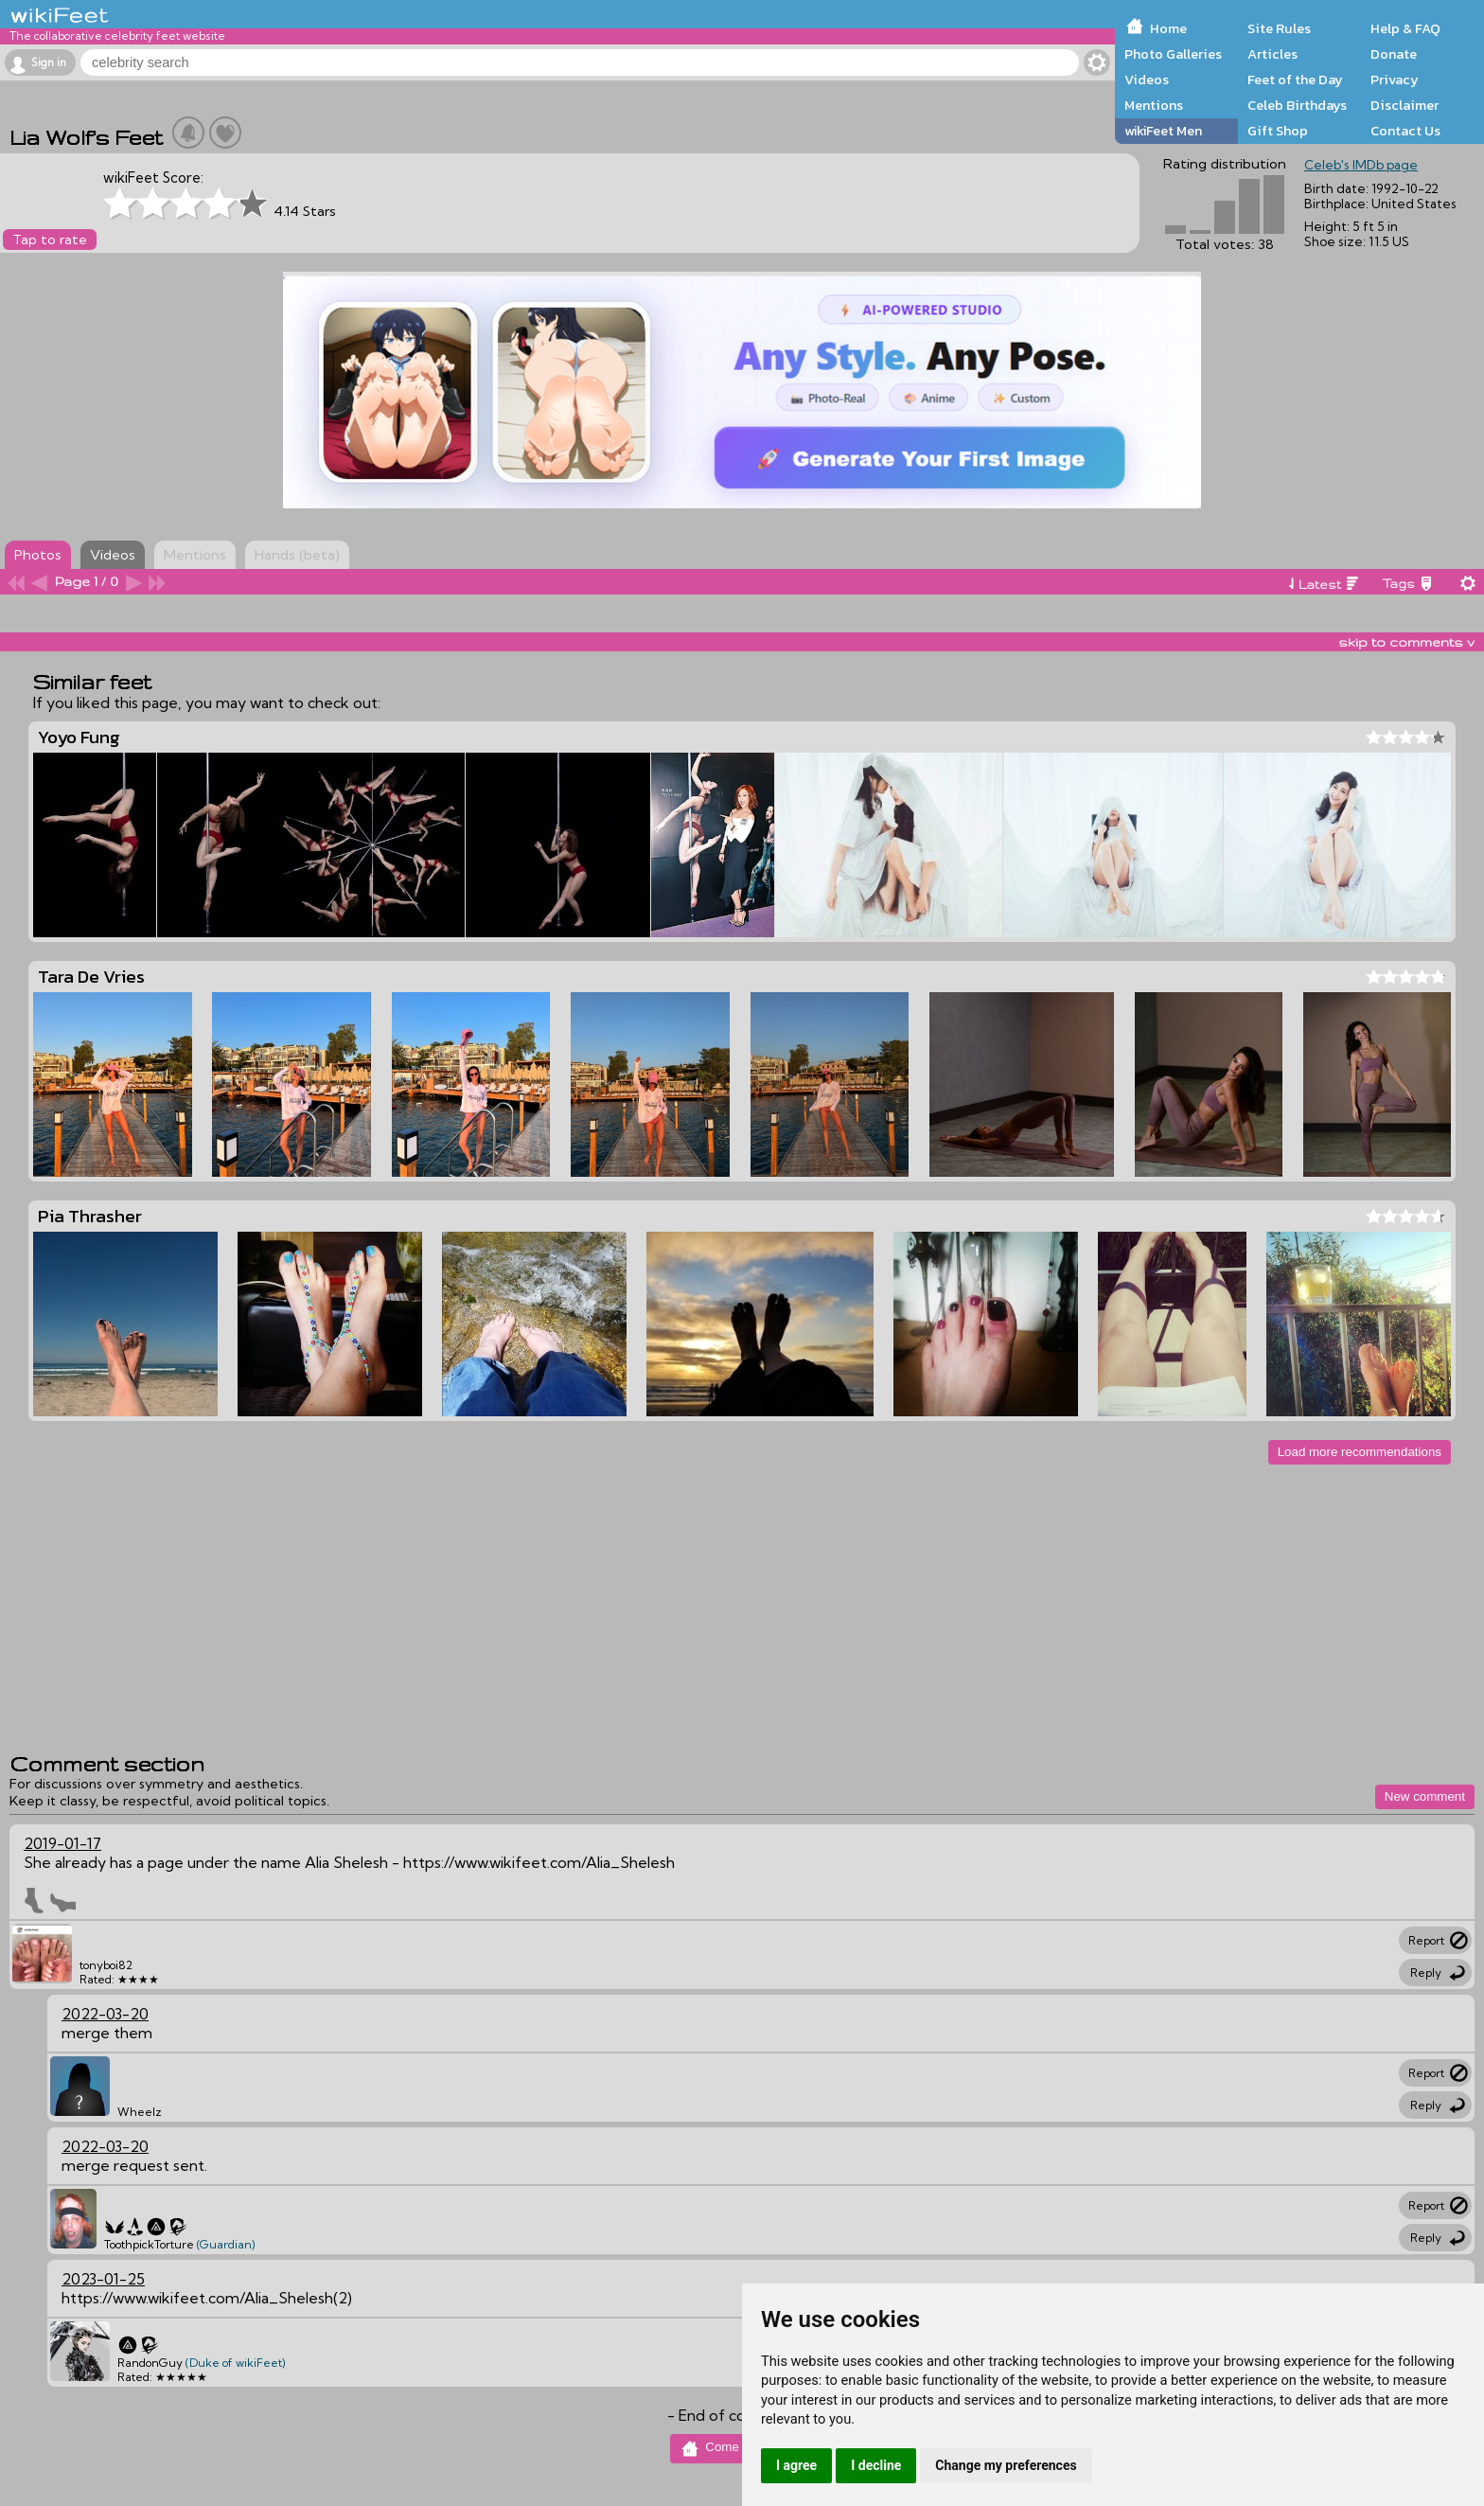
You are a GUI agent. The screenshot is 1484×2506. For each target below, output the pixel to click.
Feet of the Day (1295, 79)
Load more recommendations (1359, 1452)
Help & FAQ (1405, 28)
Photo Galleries (1173, 54)
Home (1168, 28)
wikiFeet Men (1163, 130)
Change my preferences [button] (1005, 2465)
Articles (1272, 54)
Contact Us (1405, 130)
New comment (1425, 1796)
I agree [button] (796, 2465)
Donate (1393, 54)
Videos (1146, 79)
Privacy (1394, 79)
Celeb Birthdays (1297, 105)
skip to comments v (1406, 641)
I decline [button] (876, 2465)
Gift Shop (1277, 130)
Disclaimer (1404, 105)
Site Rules (1279, 28)
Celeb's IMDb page (1361, 164)
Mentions (1153, 105)
